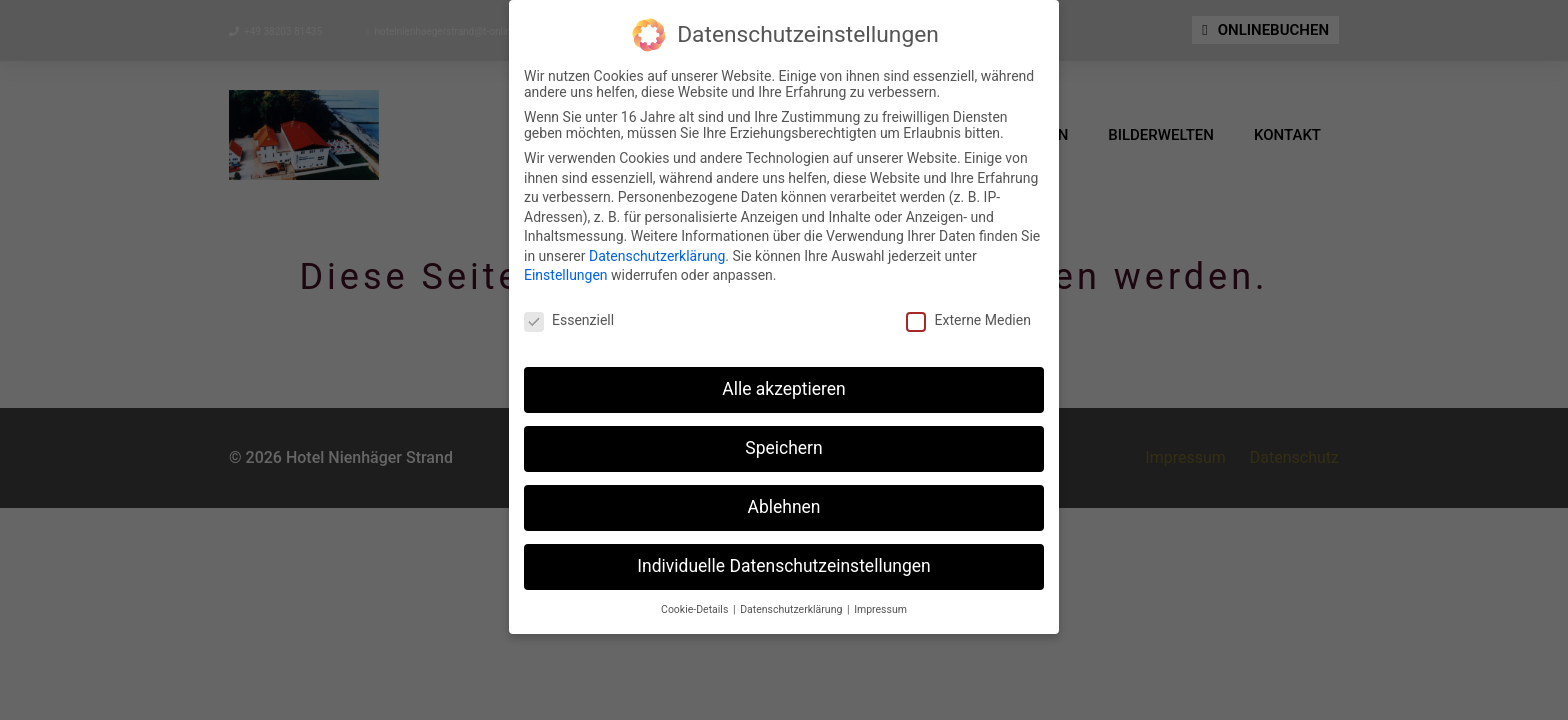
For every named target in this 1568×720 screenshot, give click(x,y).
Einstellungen (566, 274)
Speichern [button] (783, 446)
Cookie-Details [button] (696, 607)
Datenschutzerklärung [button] (792, 607)
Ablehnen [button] (783, 505)
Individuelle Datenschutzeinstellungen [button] (783, 564)
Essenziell (569, 319)
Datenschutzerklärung (657, 254)
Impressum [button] (880, 607)
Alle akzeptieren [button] (784, 387)
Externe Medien (968, 319)
